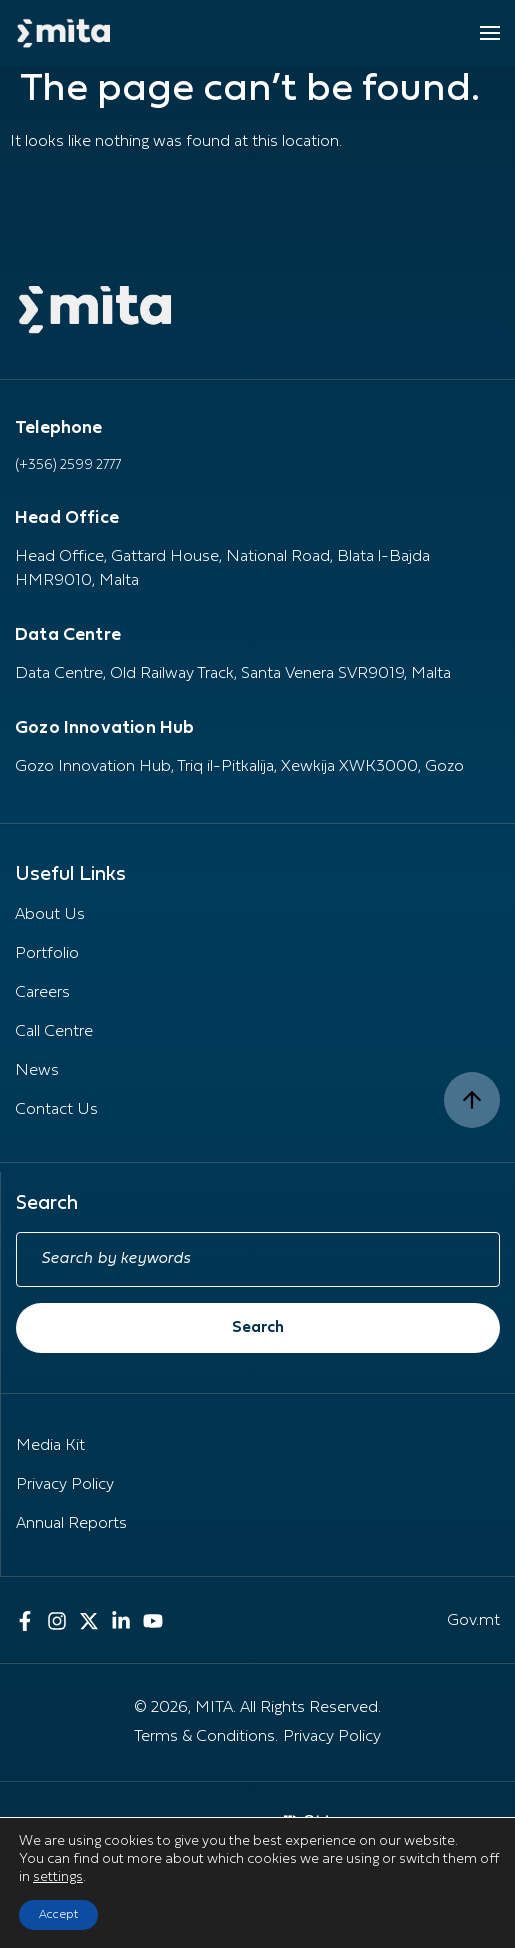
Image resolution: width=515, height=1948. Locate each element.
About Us (50, 915)
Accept (58, 1915)
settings (58, 1877)
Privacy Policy (65, 1485)
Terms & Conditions (204, 1737)
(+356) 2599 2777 (68, 465)
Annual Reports (71, 1524)
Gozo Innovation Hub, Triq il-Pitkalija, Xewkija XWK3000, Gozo (239, 767)
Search (258, 1328)
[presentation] (402, 1895)
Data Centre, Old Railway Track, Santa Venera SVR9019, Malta (233, 674)
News (37, 1071)
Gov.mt (473, 1621)
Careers (42, 993)
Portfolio (47, 954)
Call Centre (54, 1032)
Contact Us (56, 1110)
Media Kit (50, 1446)
